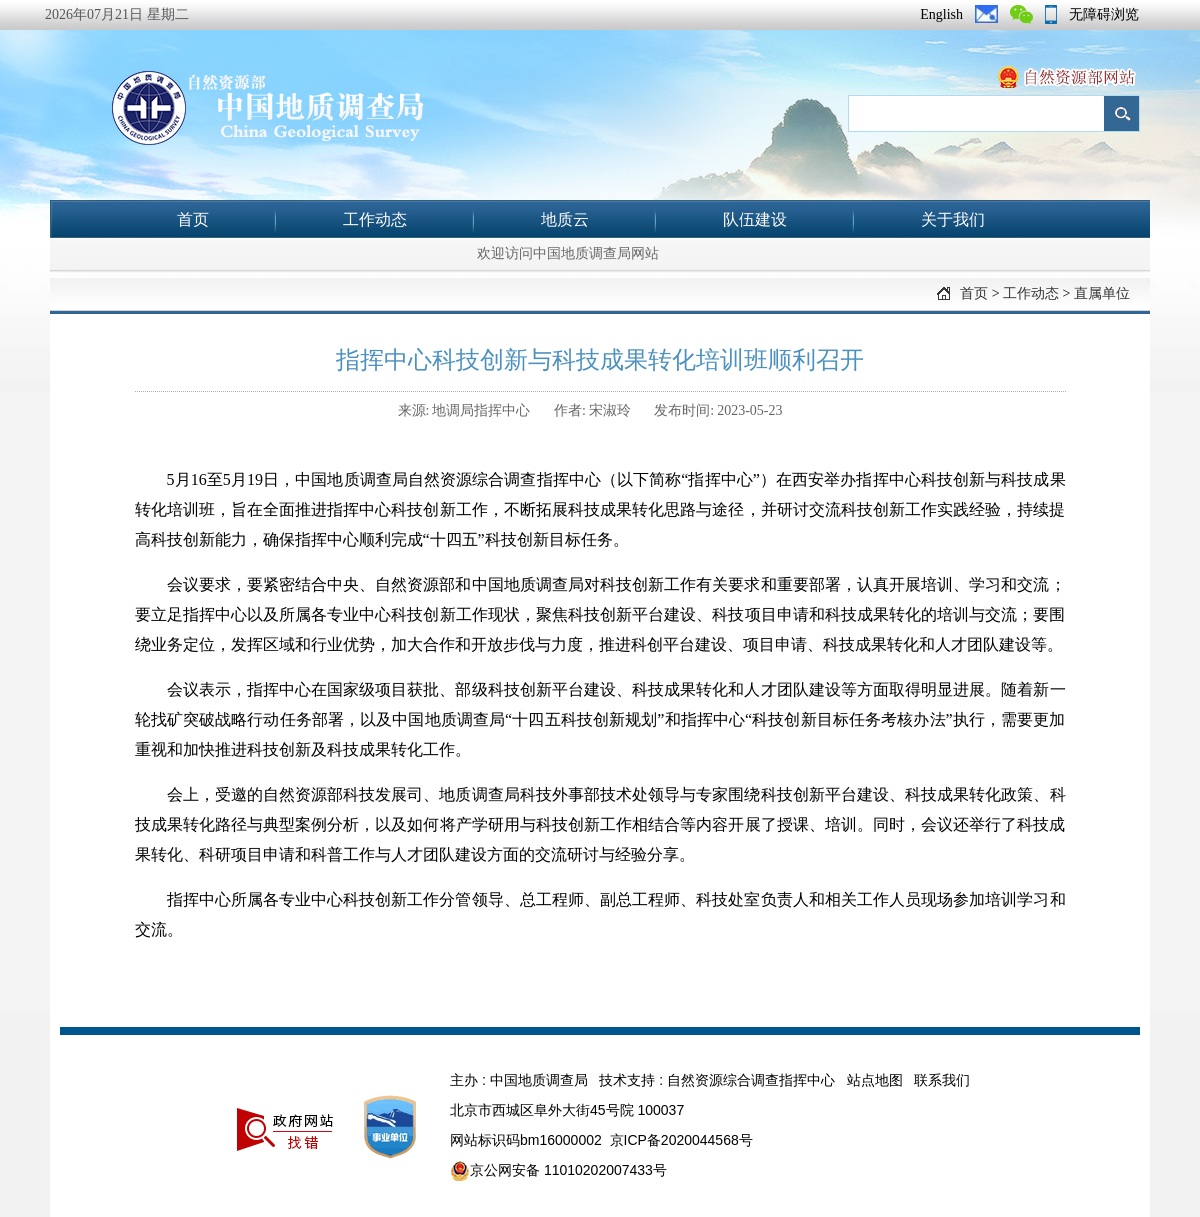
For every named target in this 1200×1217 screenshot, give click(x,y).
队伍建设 (755, 219)
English (941, 14)
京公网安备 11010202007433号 (558, 1171)
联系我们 (942, 1080)
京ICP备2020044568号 (681, 1140)
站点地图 (875, 1080)
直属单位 (1102, 293)
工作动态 (375, 219)
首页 (193, 219)
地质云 (565, 219)
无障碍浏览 (1104, 14)
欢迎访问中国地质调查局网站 (568, 253)
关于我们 (953, 219)
